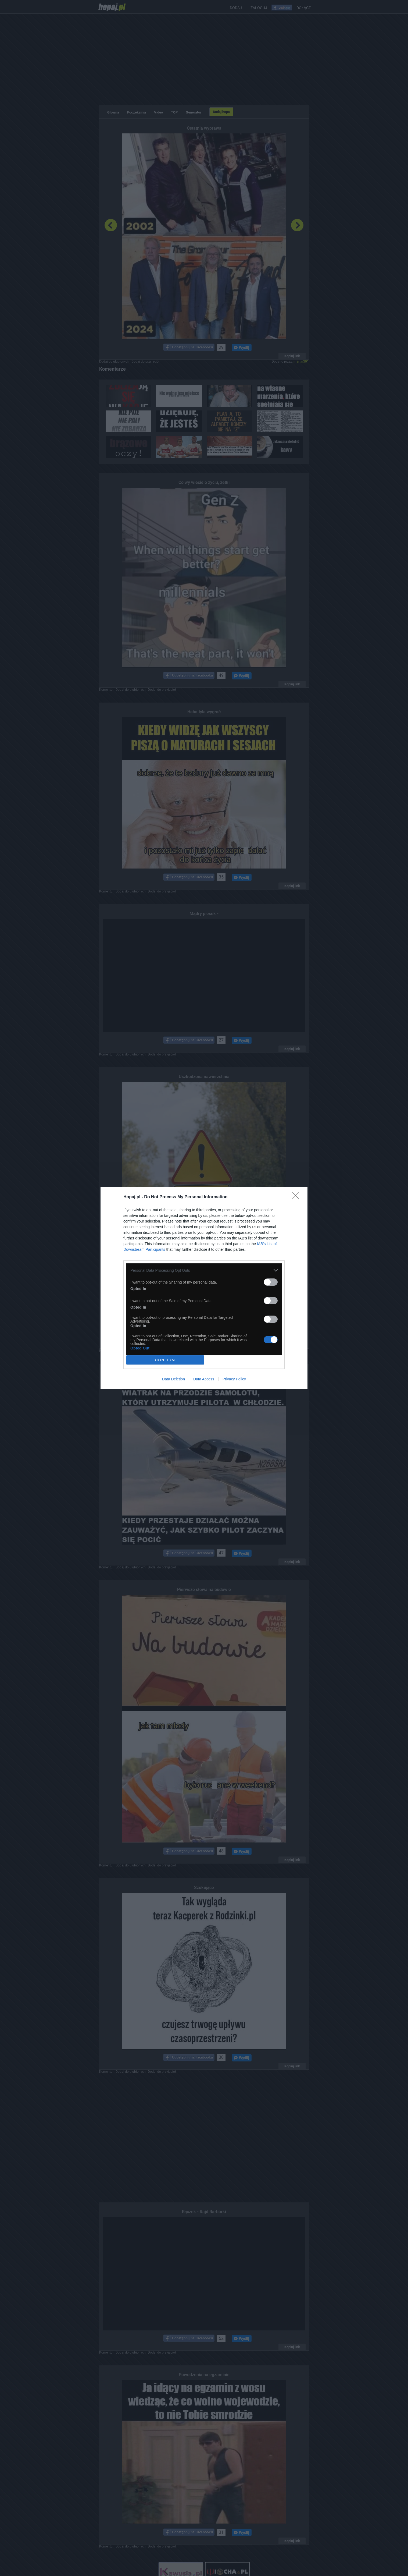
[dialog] (204, 1288)
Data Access (203, 1379)
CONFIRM (165, 1360)
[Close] (297, 1197)
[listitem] (204, 1270)
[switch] (271, 1282)
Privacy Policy (234, 1379)
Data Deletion (173, 1379)
